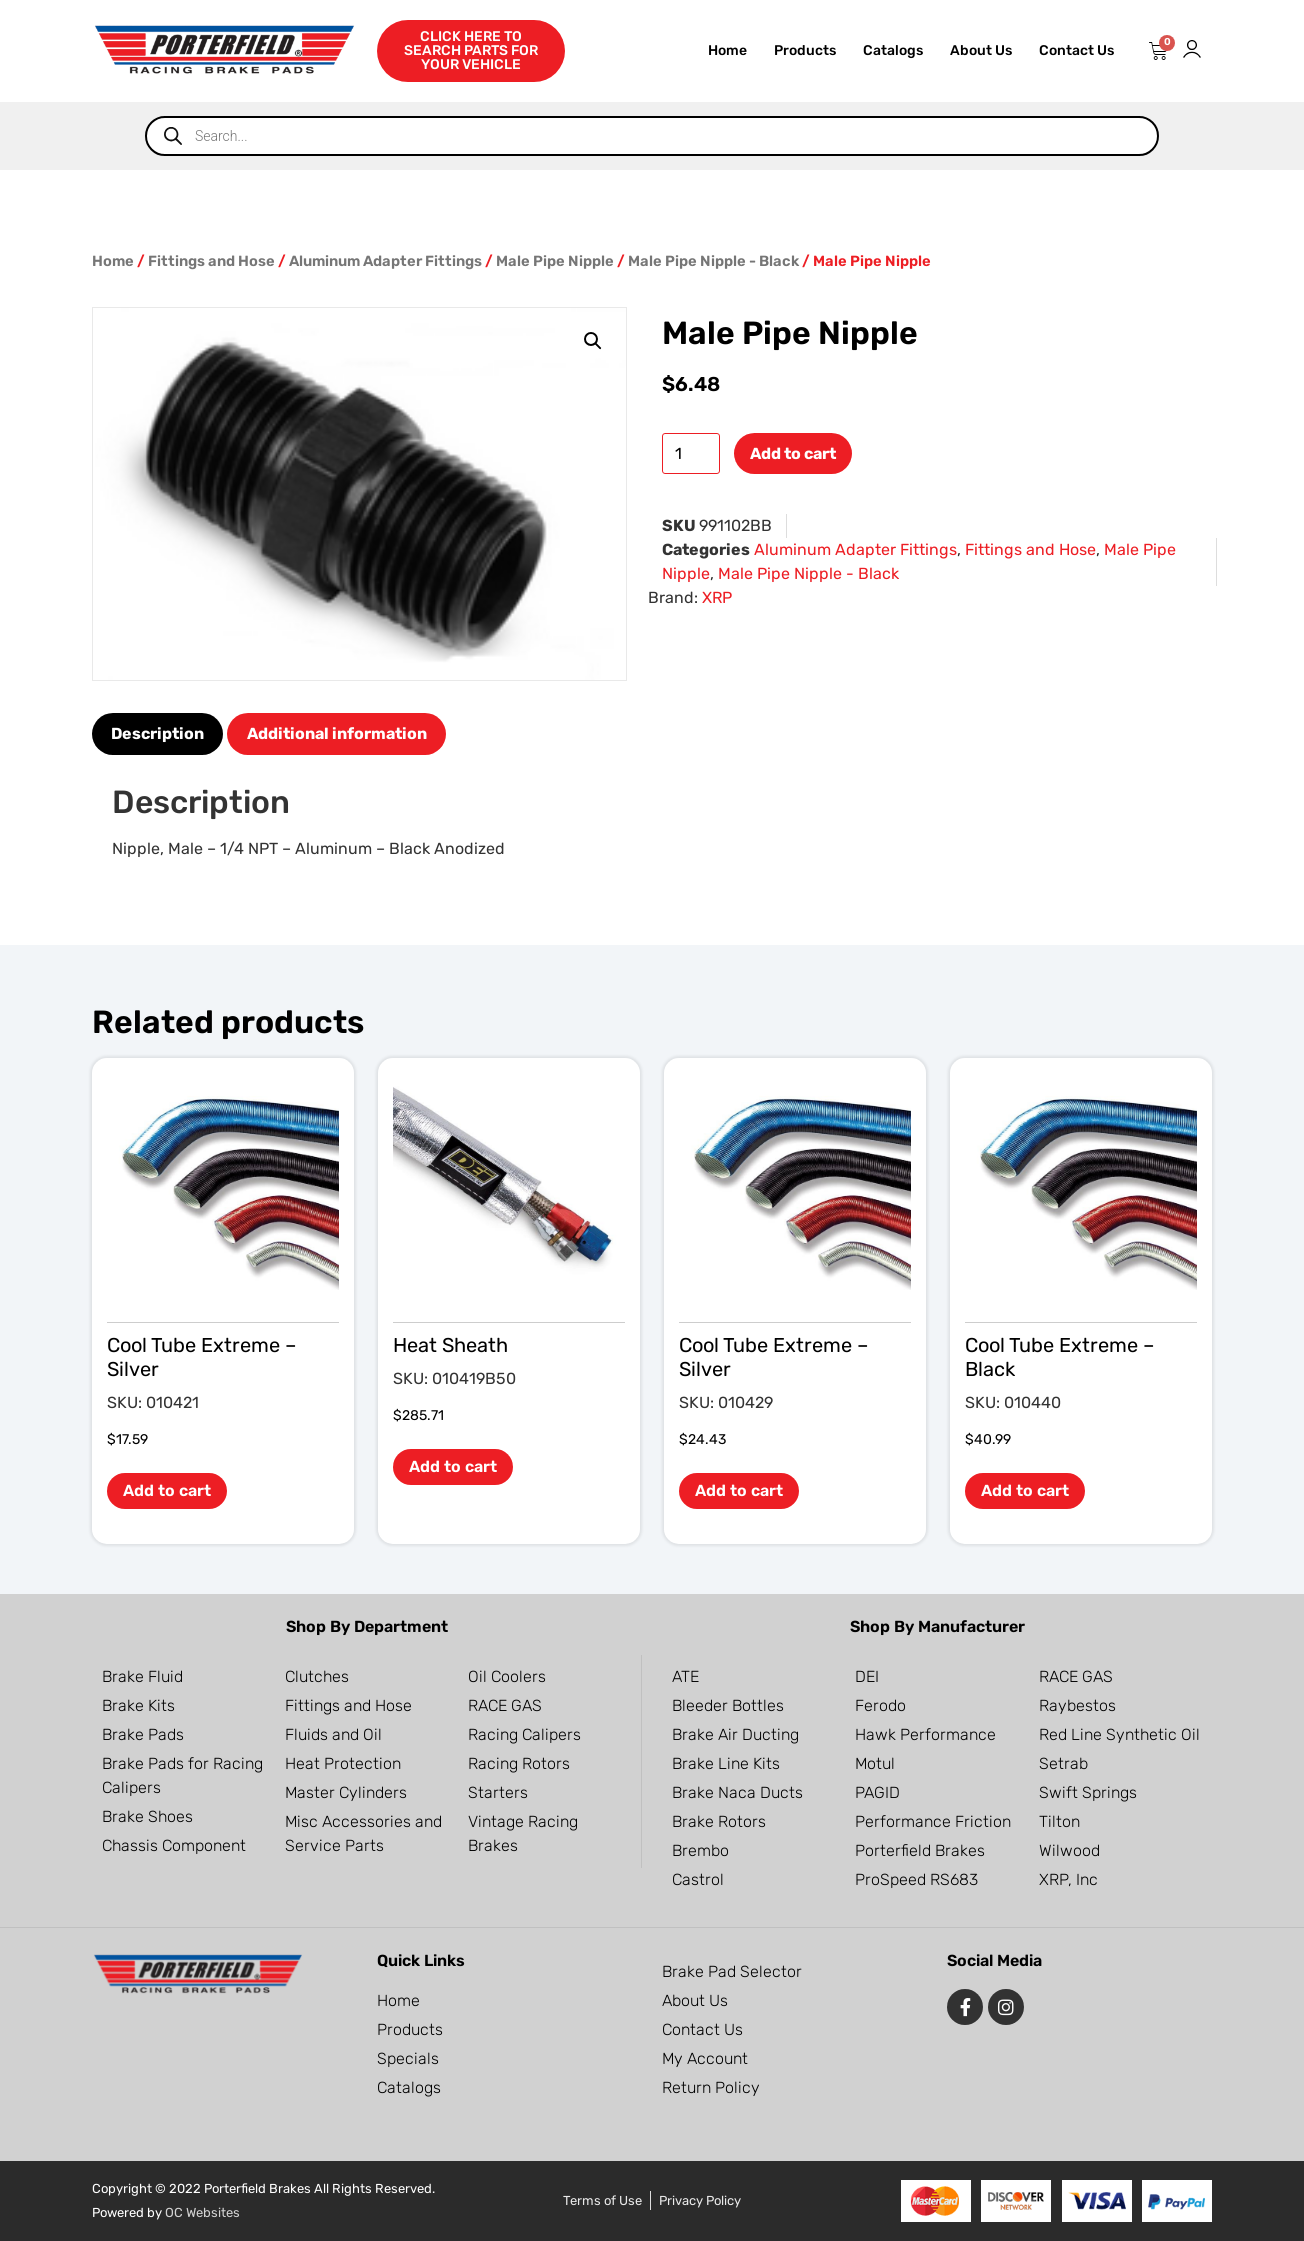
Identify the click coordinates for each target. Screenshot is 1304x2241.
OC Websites (202, 2212)
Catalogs (893, 50)
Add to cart (793, 453)
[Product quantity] (691, 453)
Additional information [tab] (337, 733)
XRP (717, 597)
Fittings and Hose (211, 261)
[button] (593, 341)
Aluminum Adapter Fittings (385, 261)
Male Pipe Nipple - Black (713, 261)
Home (727, 50)
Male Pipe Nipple (555, 261)
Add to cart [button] (167, 1490)
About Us (981, 50)
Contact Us (1076, 50)
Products (805, 50)
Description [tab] (157, 733)
